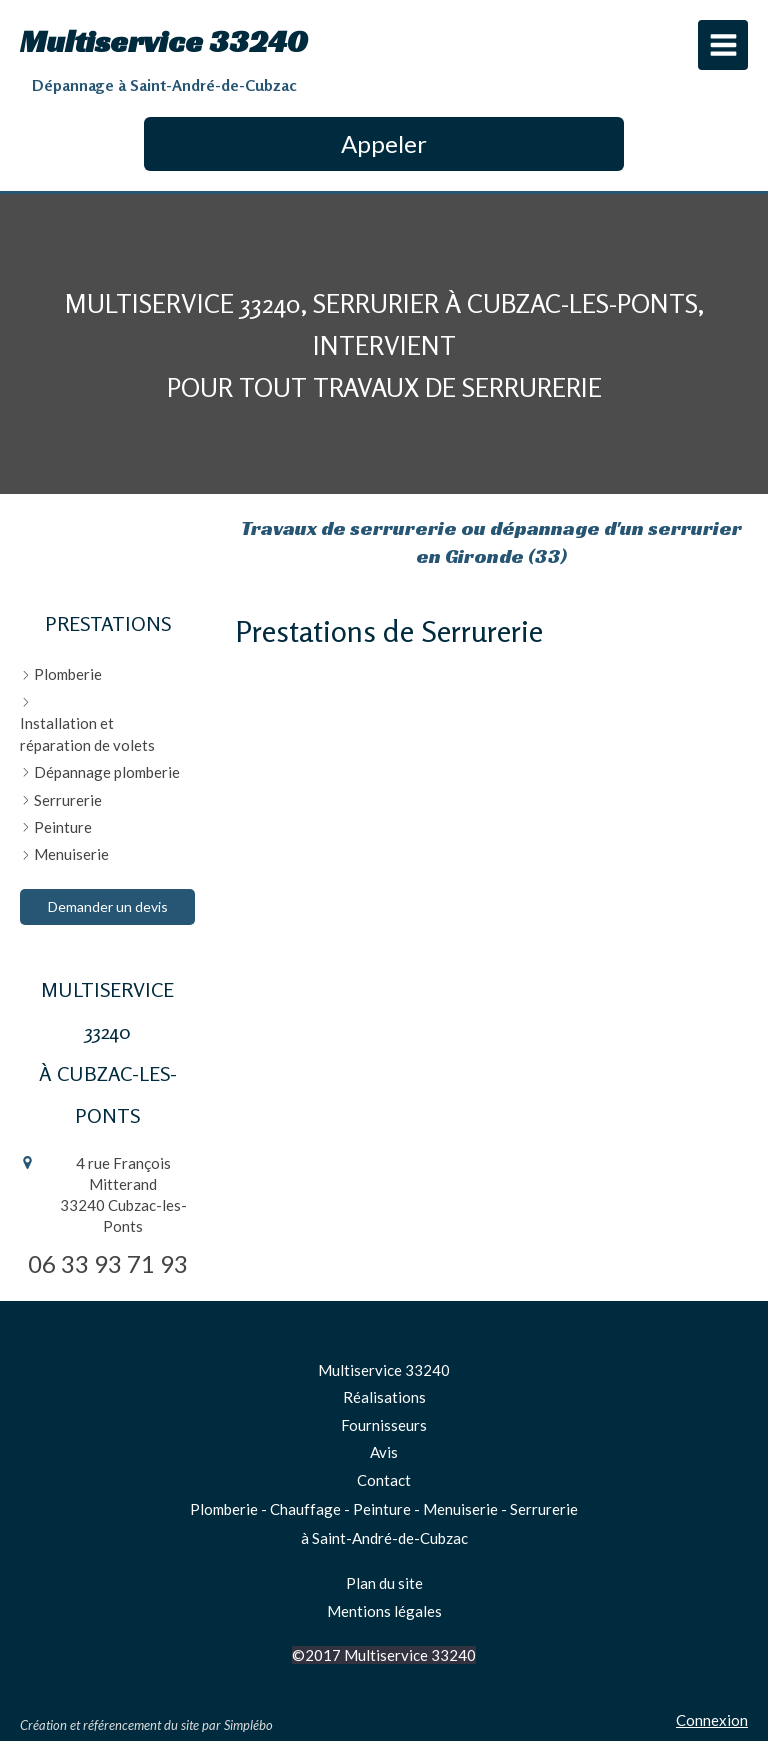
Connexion (712, 1720)
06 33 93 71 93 (108, 1263)
